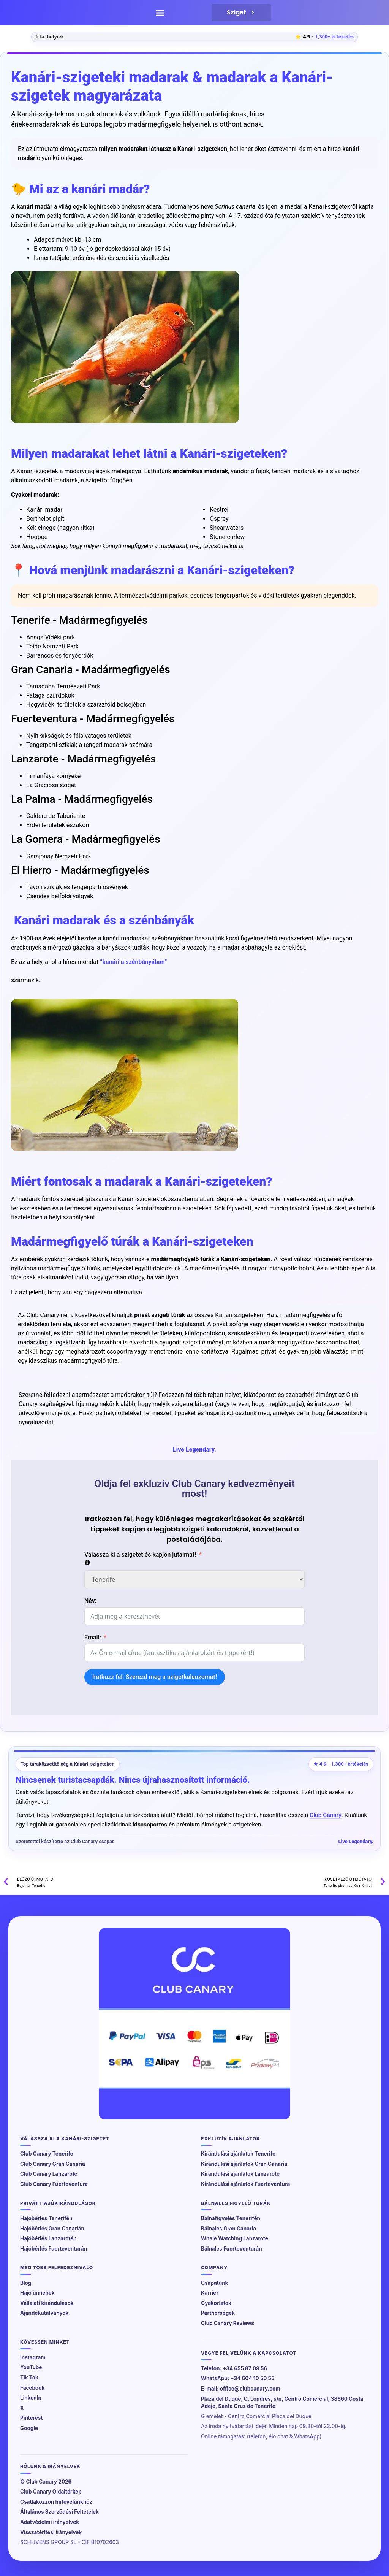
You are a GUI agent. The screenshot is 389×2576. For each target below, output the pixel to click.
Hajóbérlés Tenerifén (46, 2218)
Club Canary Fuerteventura (54, 2184)
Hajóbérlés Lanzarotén (48, 2238)
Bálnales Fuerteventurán (231, 2249)
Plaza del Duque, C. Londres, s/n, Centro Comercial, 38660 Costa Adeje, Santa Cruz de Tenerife (282, 2403)
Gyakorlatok (216, 2303)
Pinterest (31, 2418)
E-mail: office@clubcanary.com (240, 2389)
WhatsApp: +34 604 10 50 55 (237, 2378)
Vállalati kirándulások (47, 2303)
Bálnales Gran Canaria (228, 2229)
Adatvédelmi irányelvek (49, 2522)
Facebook (32, 2388)
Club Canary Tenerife (46, 2154)
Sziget (241, 13)
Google (29, 2428)
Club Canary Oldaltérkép (51, 2492)
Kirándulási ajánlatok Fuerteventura (245, 2184)
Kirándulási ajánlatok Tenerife (238, 2154)
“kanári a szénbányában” (133, 961)
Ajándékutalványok (44, 2313)
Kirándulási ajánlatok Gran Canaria (244, 2164)
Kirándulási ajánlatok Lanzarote (240, 2174)
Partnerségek (218, 2313)
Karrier (209, 2293)
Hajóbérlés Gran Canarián (52, 2229)
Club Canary (326, 1815)
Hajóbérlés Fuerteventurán (53, 2249)
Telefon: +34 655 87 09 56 (234, 2368)
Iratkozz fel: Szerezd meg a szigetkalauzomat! (154, 1676)
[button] (160, 12)
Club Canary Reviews (227, 2323)
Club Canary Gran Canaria (52, 2164)
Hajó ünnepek (37, 2293)
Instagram (33, 2357)
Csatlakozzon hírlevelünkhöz (56, 2502)
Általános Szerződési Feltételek (59, 2512)
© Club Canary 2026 (45, 2482)
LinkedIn (30, 2398)
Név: (90, 1600)
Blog (25, 2283)
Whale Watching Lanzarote (234, 2238)
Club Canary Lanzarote (48, 2174)
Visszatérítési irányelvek (51, 2532)
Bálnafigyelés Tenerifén (230, 2218)
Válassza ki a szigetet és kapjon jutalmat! (140, 1554)
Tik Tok (29, 2378)
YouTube (31, 2367)
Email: (92, 1637)
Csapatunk (214, 2283)
